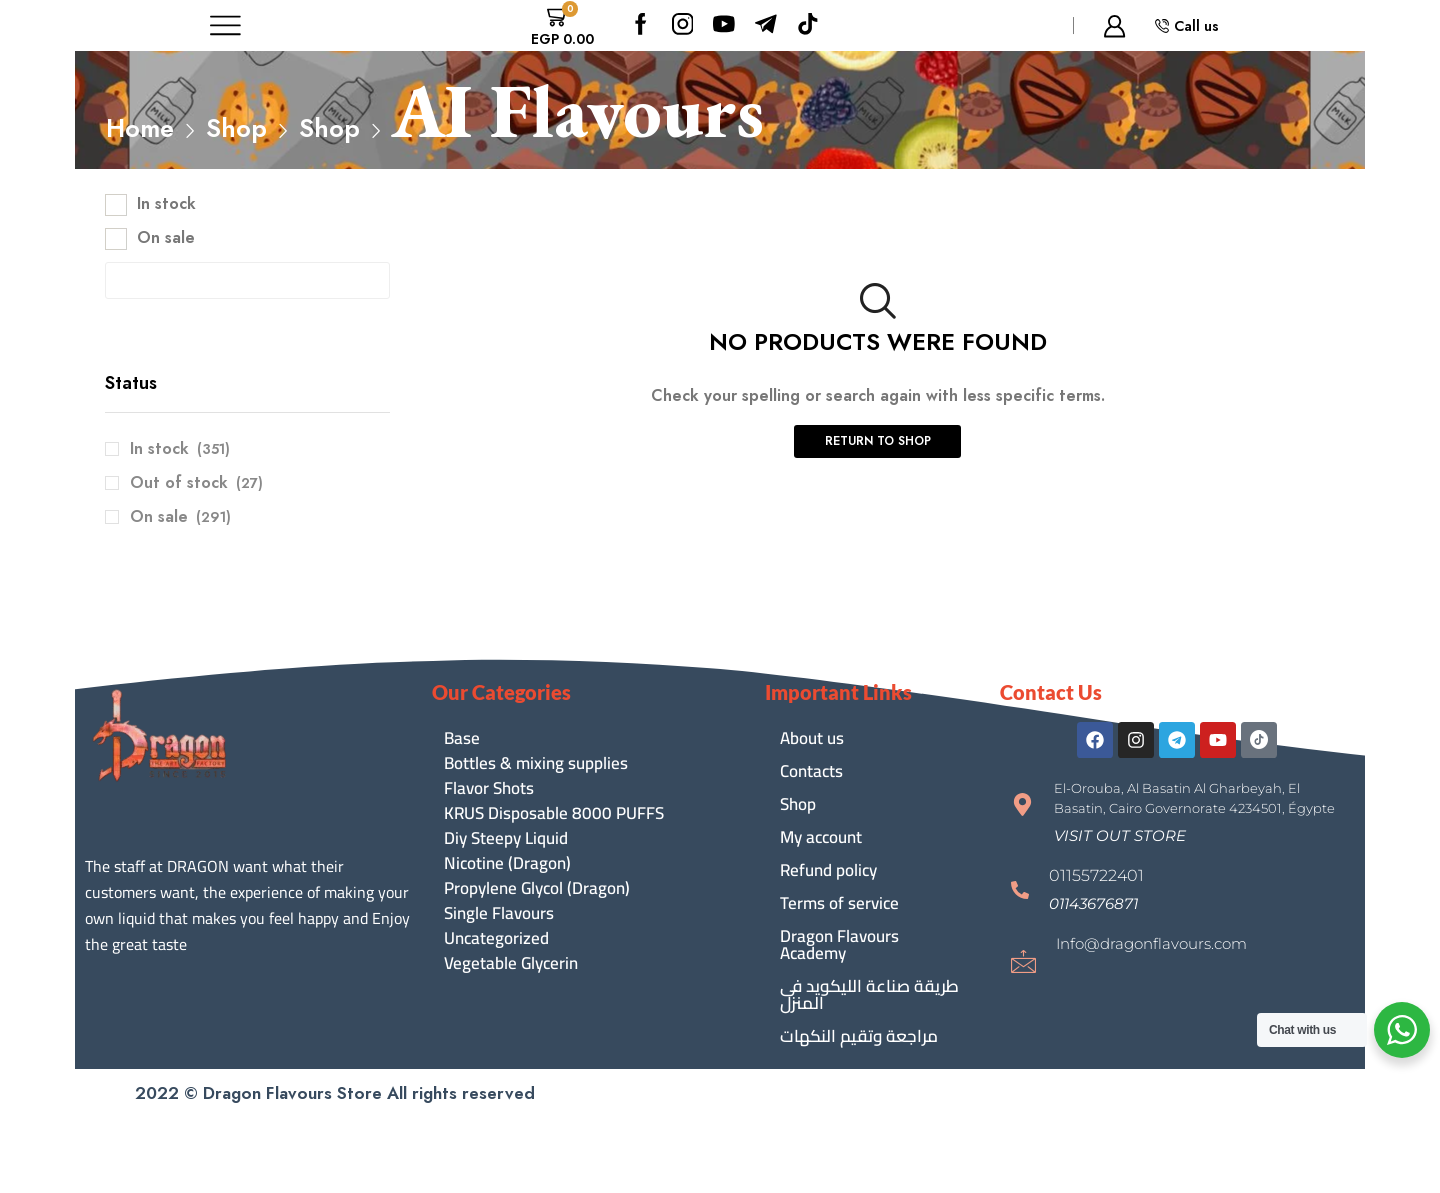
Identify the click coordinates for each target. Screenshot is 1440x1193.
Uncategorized (496, 938)
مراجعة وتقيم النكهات (859, 1036)
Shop (236, 128)
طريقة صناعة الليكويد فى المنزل (869, 994)
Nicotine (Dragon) (507, 863)
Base (462, 738)
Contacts (811, 771)
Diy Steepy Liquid (506, 838)
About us (812, 738)
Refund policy (828, 870)
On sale (166, 238)
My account (821, 837)
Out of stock (196, 483)
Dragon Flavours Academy (839, 944)
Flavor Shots (489, 788)
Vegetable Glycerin (511, 963)
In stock (166, 204)
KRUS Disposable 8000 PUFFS (554, 813)
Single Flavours (499, 913)
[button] (1120, 835)
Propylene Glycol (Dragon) (537, 888)
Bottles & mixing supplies (536, 763)
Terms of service (839, 903)
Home (140, 128)
